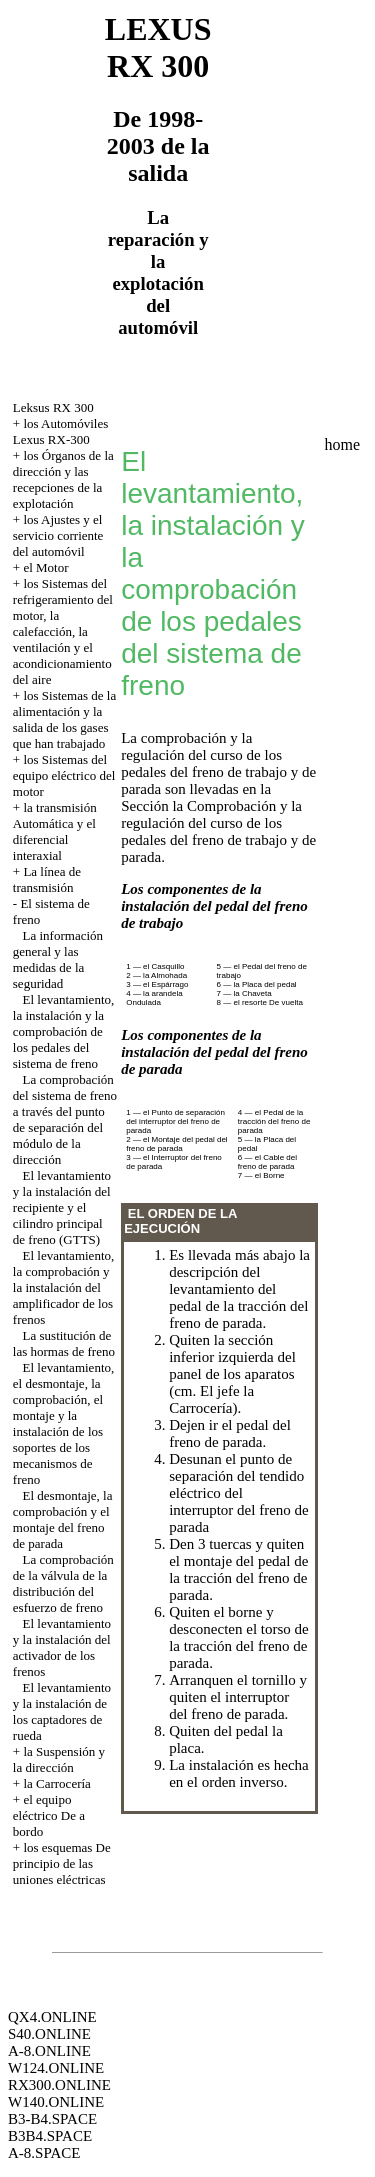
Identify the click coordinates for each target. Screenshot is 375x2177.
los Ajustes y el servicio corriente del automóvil (58, 535)
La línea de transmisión (47, 879)
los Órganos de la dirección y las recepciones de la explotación (63, 479)
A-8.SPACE (44, 2153)
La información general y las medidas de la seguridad (58, 959)
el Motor (45, 567)
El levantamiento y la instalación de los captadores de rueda (62, 1711)
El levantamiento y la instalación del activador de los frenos (62, 1647)
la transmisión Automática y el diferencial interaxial (55, 831)
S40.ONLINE (49, 2034)
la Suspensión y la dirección (59, 1759)
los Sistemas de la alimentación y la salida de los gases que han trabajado (64, 719)
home (343, 444)
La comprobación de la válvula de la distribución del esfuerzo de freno (63, 1583)
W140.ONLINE (56, 2102)
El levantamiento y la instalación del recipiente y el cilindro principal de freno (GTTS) (62, 1207)
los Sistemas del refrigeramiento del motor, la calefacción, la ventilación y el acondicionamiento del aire (63, 631)
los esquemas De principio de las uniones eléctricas (62, 1863)
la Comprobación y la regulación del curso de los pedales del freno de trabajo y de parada (218, 831)
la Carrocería (56, 1783)
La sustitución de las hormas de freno (64, 1343)
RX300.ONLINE (59, 2085)
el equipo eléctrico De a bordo (49, 1815)
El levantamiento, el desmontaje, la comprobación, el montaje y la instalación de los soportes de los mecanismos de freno (63, 1423)
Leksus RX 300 (53, 407)
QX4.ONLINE (52, 2017)
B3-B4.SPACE (52, 2119)
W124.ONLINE (56, 2068)
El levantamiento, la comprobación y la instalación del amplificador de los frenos (63, 1287)
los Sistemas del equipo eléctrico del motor (64, 775)
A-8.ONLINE (49, 2051)
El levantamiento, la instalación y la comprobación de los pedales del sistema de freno (63, 1031)
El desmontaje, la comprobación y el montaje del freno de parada (63, 1519)
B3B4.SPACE (50, 2136)
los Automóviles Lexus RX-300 (60, 431)
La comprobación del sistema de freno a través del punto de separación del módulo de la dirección (65, 1119)
